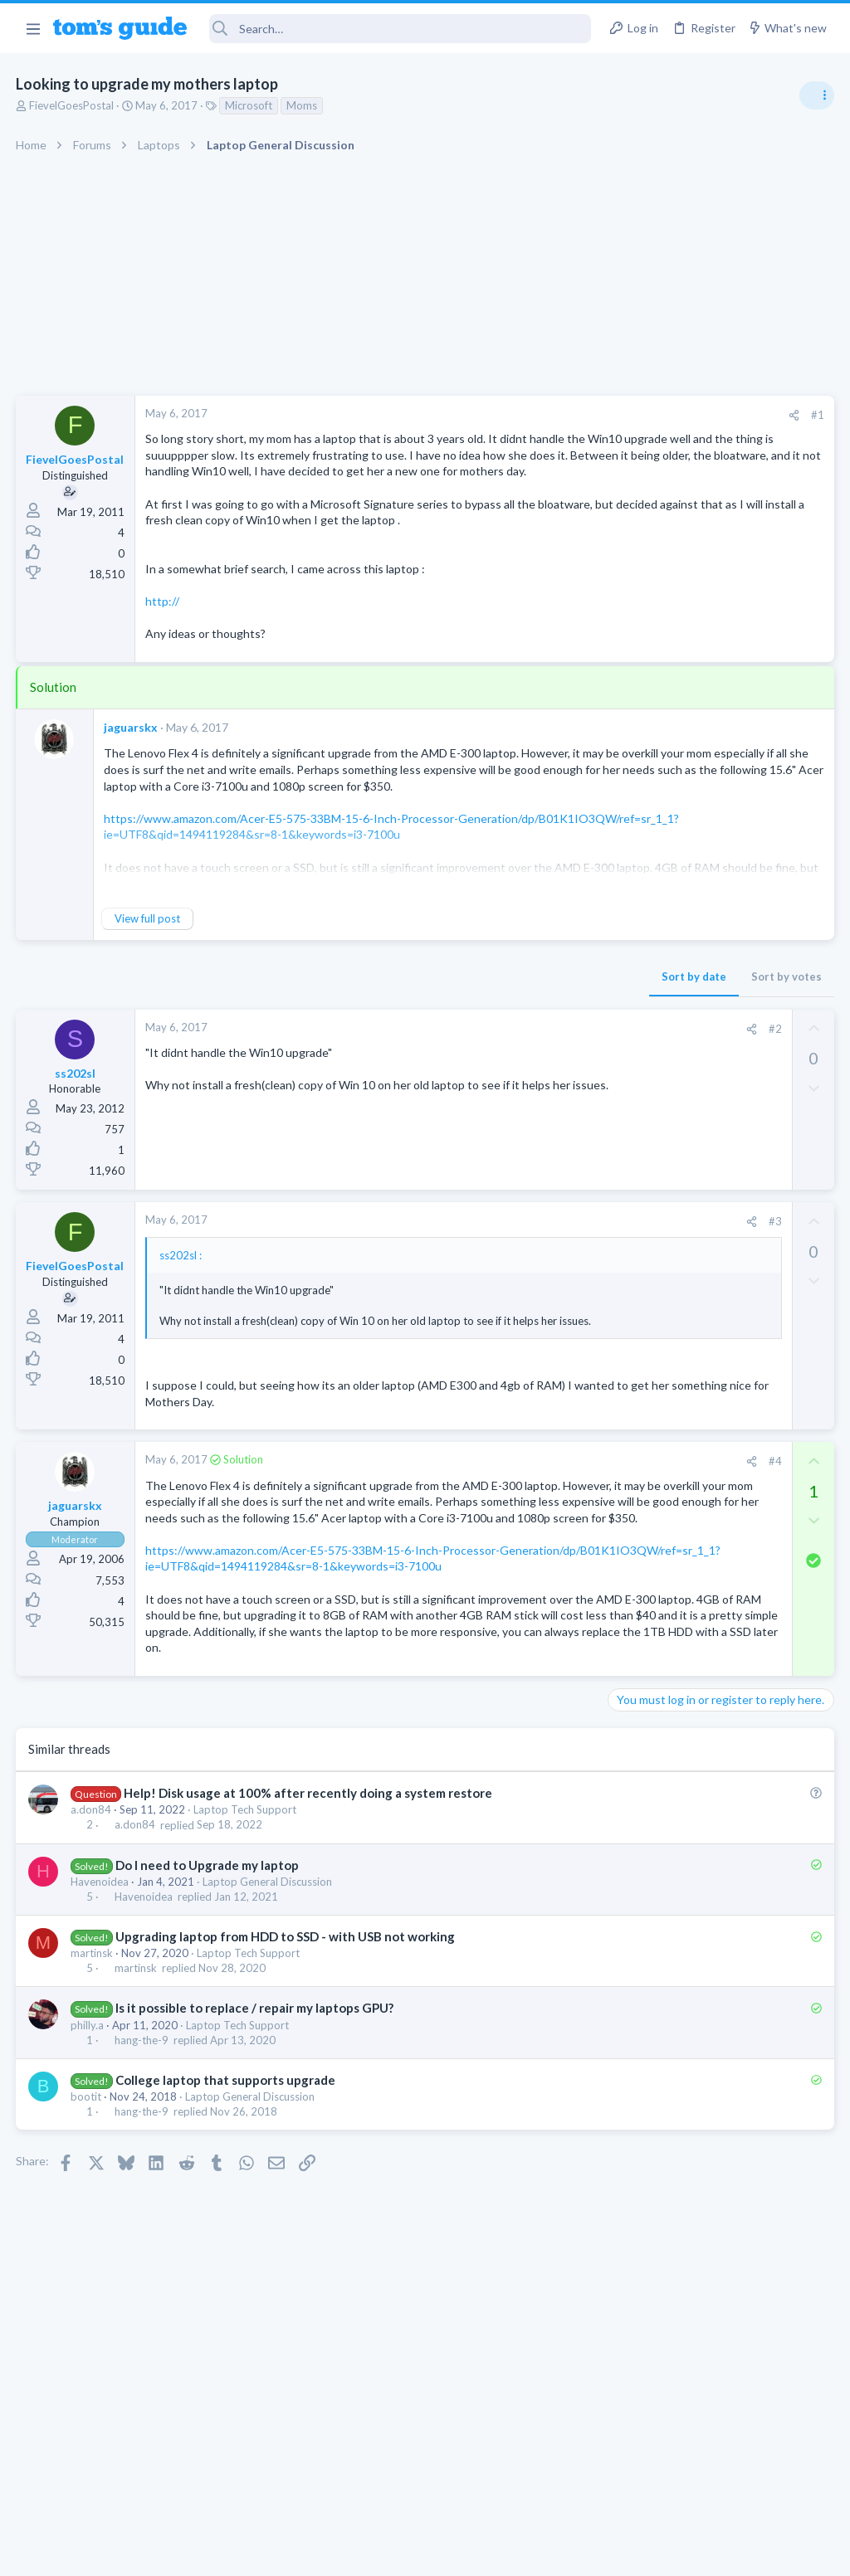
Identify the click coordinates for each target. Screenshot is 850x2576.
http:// (163, 650)
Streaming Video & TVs (670, 1079)
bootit (86, 2241)
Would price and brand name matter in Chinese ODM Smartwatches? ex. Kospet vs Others (717, 1417)
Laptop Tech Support (245, 1954)
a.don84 (91, 1954)
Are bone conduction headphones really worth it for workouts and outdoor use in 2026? (718, 1209)
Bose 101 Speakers (689, 1113)
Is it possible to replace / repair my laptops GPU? (255, 2152)
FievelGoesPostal (72, 105)
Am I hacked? (674, 937)
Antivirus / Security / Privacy (682, 983)
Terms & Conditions (582, 2553)
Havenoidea (100, 2026)
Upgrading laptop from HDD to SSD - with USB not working (286, 2081)
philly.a (88, 2169)
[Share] (527, 415)
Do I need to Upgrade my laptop (208, 2009)
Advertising (246, 2553)
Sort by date (427, 1024)
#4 (508, 1524)
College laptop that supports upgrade (226, 2225)
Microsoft (249, 105)
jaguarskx (132, 776)
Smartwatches (648, 1479)
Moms (302, 105)
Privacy (467, 2553)
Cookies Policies (362, 2553)
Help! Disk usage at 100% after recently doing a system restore (309, 1938)
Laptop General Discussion (268, 2026)
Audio (628, 1159)
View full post (148, 967)
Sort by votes (520, 1024)
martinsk (92, 2098)
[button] (33, 28)
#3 (508, 1270)
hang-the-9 (142, 2185)
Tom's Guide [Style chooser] (715, 2483)
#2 (508, 1076)
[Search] (400, 28)
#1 (551, 414)
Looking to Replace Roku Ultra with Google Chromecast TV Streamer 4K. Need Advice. (718, 1529)
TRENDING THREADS (640, 901)
